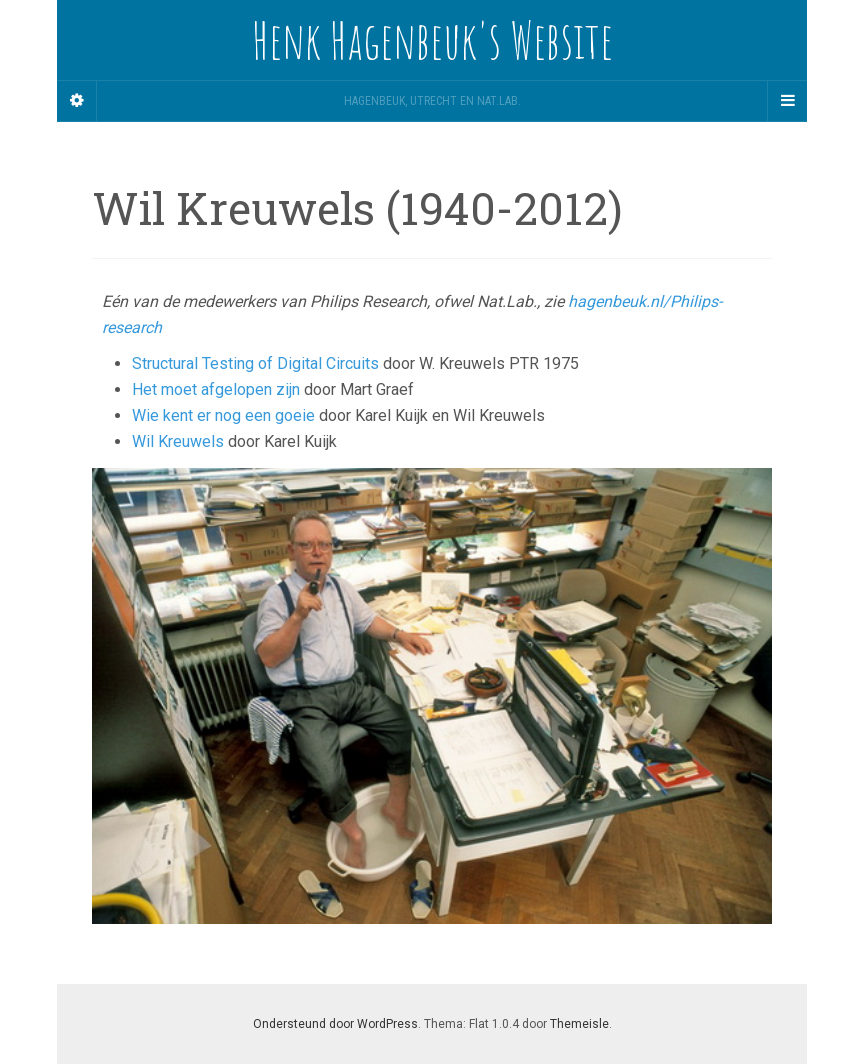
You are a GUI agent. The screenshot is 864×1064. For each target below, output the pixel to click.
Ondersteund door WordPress (335, 1024)
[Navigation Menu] (787, 101)
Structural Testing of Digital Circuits (255, 363)
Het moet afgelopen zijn (216, 389)
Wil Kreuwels (178, 441)
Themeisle (579, 1024)
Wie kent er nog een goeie (223, 415)
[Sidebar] (77, 101)
